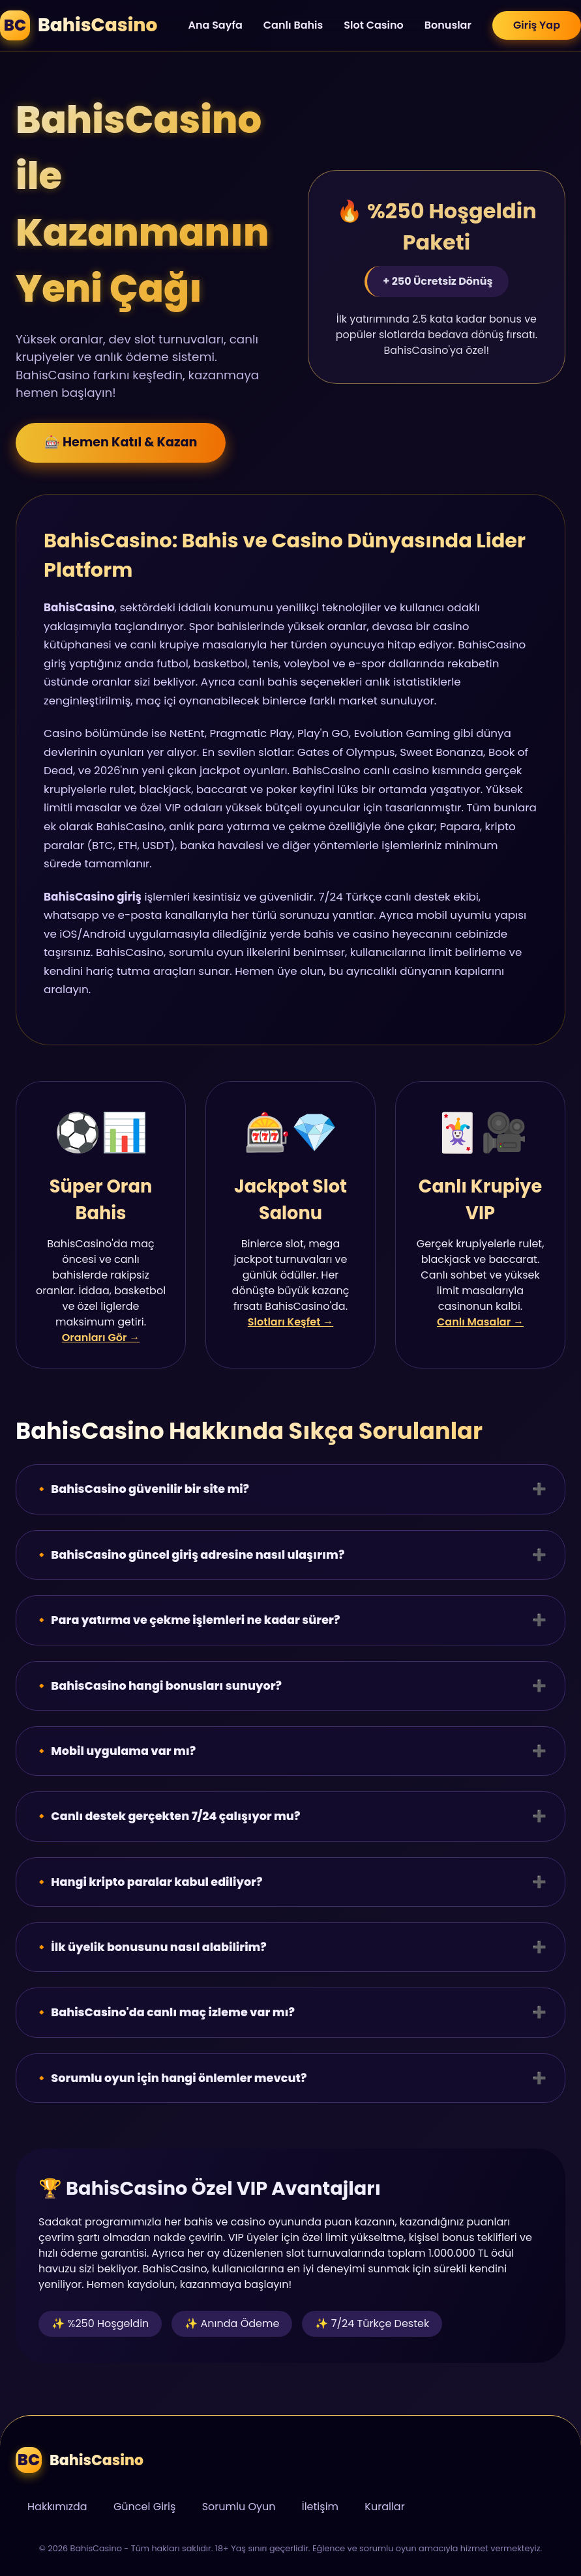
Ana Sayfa (215, 25)
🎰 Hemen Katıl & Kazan (120, 445)
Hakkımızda (57, 2506)
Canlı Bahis (293, 25)
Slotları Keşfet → (290, 1321)
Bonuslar (448, 25)
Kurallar (384, 2506)
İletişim (320, 2506)
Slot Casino (374, 25)
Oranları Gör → (101, 1337)
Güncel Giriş (144, 2506)
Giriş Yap (536, 25)
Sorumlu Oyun (239, 2506)
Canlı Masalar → (480, 1321)
